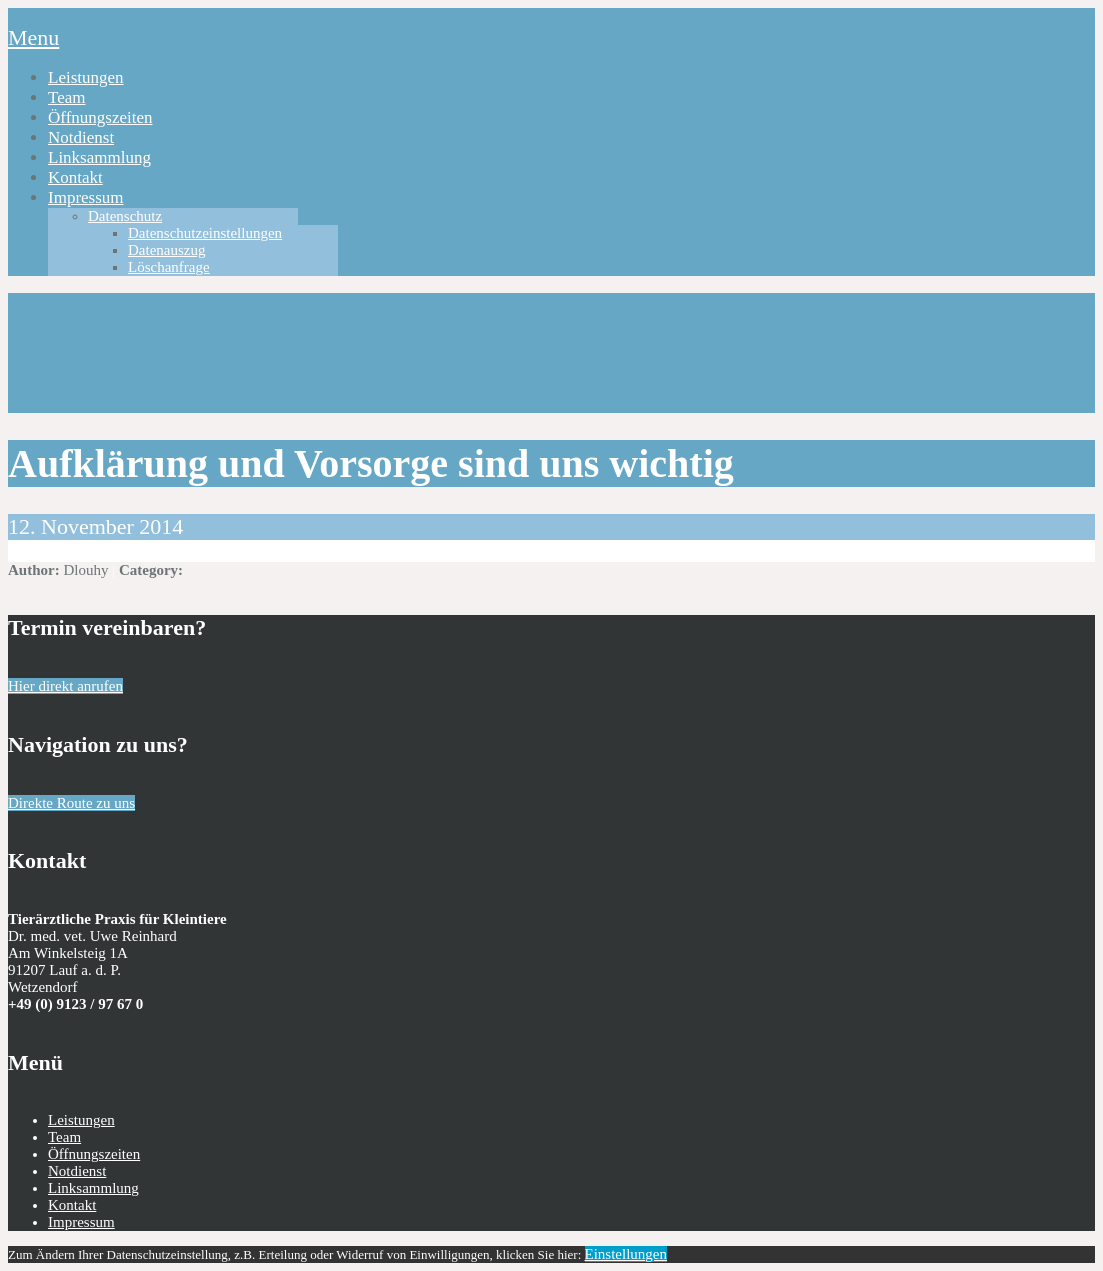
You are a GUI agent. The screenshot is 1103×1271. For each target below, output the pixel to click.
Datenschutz (125, 216)
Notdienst (81, 137)
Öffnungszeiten (100, 117)
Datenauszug (166, 250)
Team (67, 97)
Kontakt (75, 177)
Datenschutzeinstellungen (205, 233)
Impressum (86, 197)
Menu (33, 37)
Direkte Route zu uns (71, 803)
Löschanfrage (169, 267)
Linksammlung (99, 157)
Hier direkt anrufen (65, 686)
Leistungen (86, 77)
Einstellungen (626, 1254)
